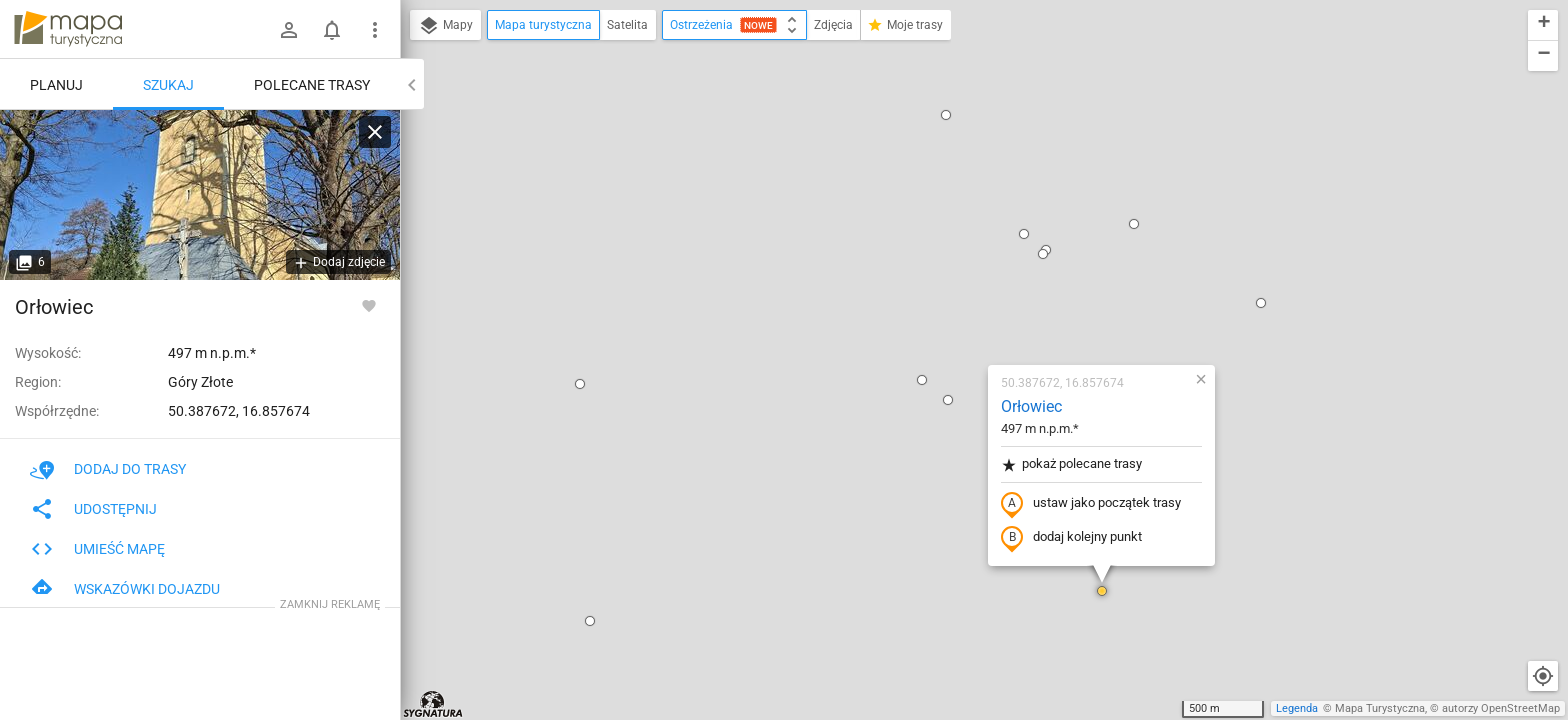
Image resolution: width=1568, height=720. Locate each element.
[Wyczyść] (375, 132)
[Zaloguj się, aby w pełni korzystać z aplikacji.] (369, 305)
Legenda (1297, 708)
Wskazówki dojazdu (125, 589)
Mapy (445, 26)
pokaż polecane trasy (953, 233)
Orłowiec (913, 175)
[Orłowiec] (200, 195)
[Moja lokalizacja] (1543, 676)
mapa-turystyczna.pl (68, 29)
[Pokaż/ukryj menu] (375, 30)
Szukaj (168, 85)
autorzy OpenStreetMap (1501, 708)
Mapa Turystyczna (1380, 708)
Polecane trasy (312, 85)
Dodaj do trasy (108, 469)
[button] (462, 153)
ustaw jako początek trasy (973, 273)
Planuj (56, 85)
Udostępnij (93, 509)
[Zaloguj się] (289, 30)
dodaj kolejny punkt (953, 307)
